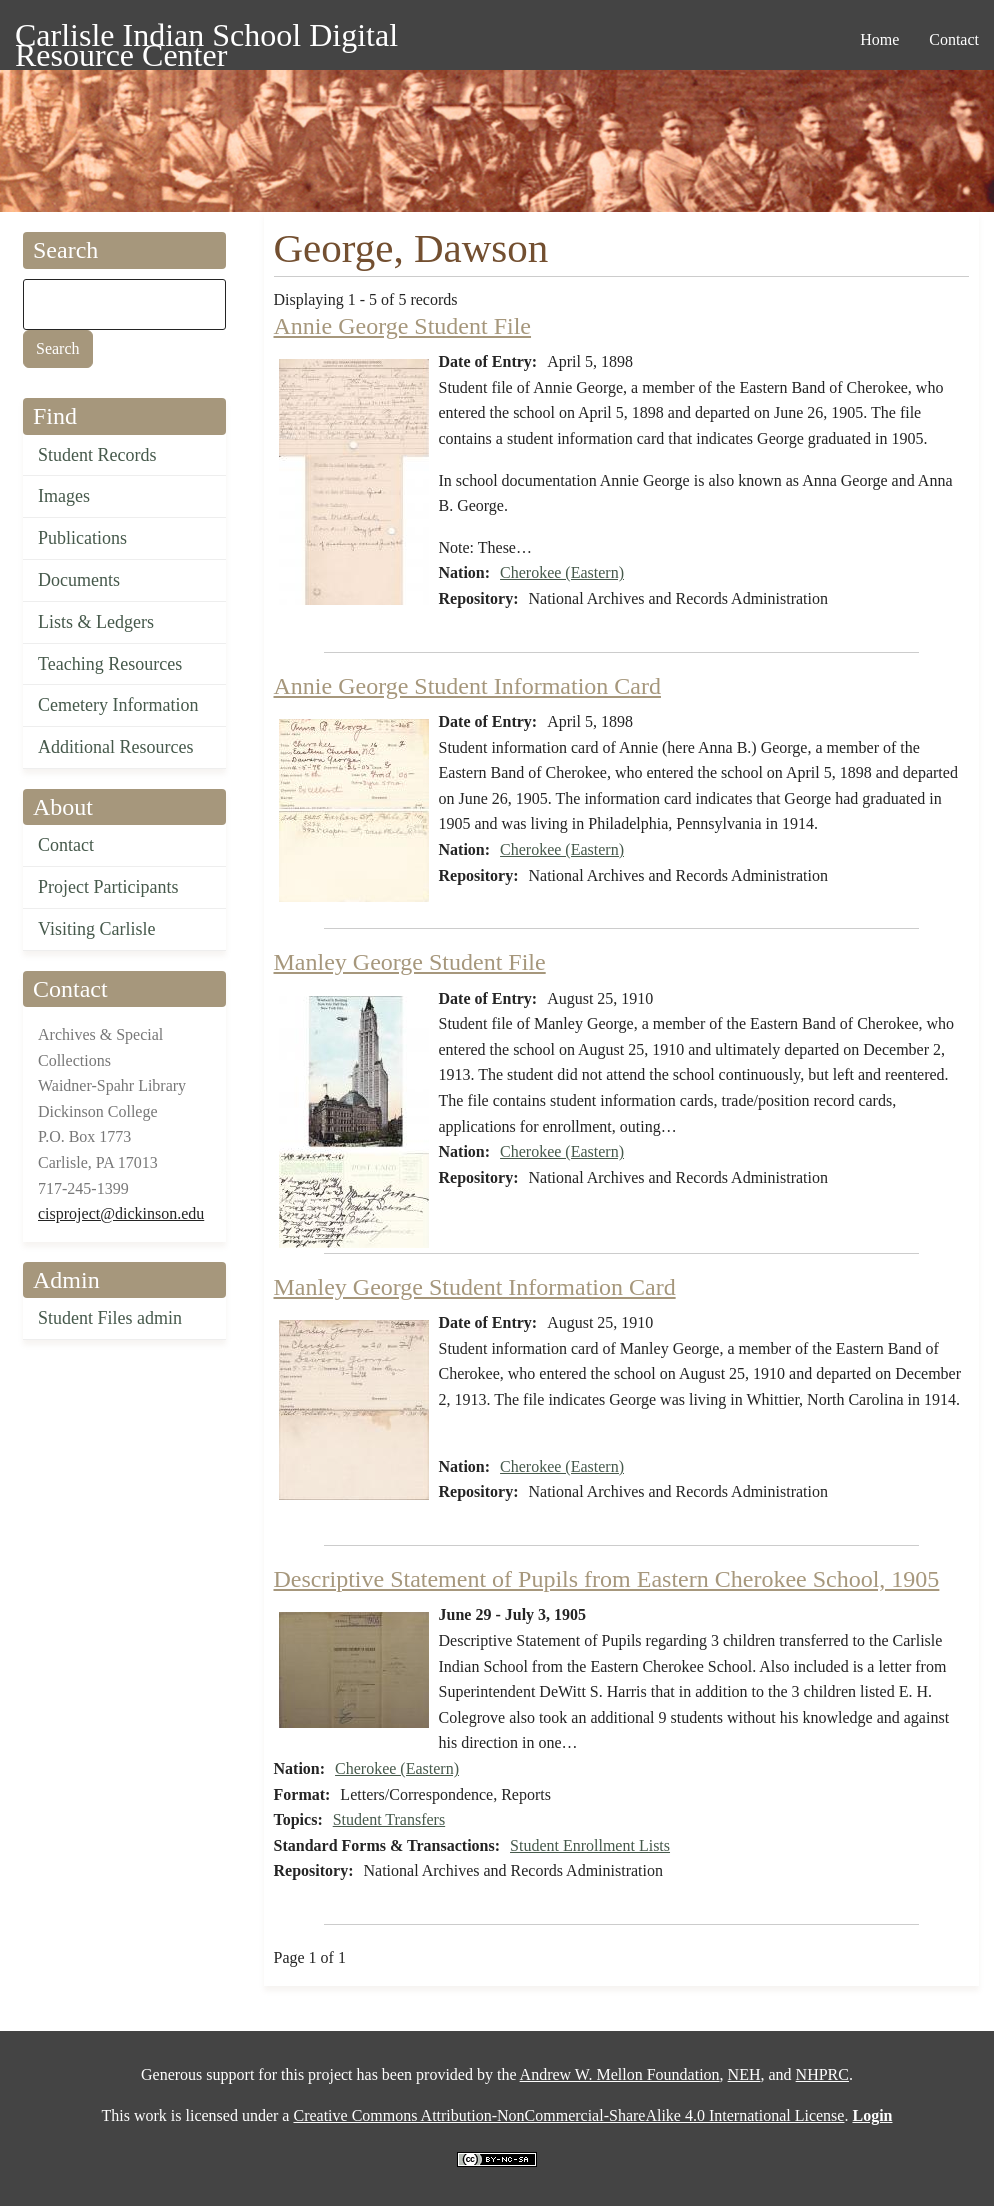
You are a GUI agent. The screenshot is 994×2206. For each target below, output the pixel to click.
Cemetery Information (118, 705)
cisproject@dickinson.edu (121, 1213)
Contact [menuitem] (954, 39)
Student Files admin (110, 1318)
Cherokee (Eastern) (562, 572)
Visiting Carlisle (96, 929)
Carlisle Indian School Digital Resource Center (206, 38)
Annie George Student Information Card (467, 686)
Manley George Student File (410, 962)
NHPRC (822, 2074)
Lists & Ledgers (96, 622)
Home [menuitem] (879, 39)
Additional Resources (115, 747)
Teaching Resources (110, 664)
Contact (66, 845)
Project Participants (108, 887)
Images (64, 496)
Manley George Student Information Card (475, 1287)
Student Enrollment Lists (590, 1845)
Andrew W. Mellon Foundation (620, 2074)
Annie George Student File (403, 326)
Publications (82, 538)
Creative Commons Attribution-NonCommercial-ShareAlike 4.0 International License (568, 2115)
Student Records (97, 455)
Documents (79, 580)
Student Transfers (389, 1819)
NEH (744, 2074)
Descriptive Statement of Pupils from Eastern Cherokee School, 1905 (607, 1579)
